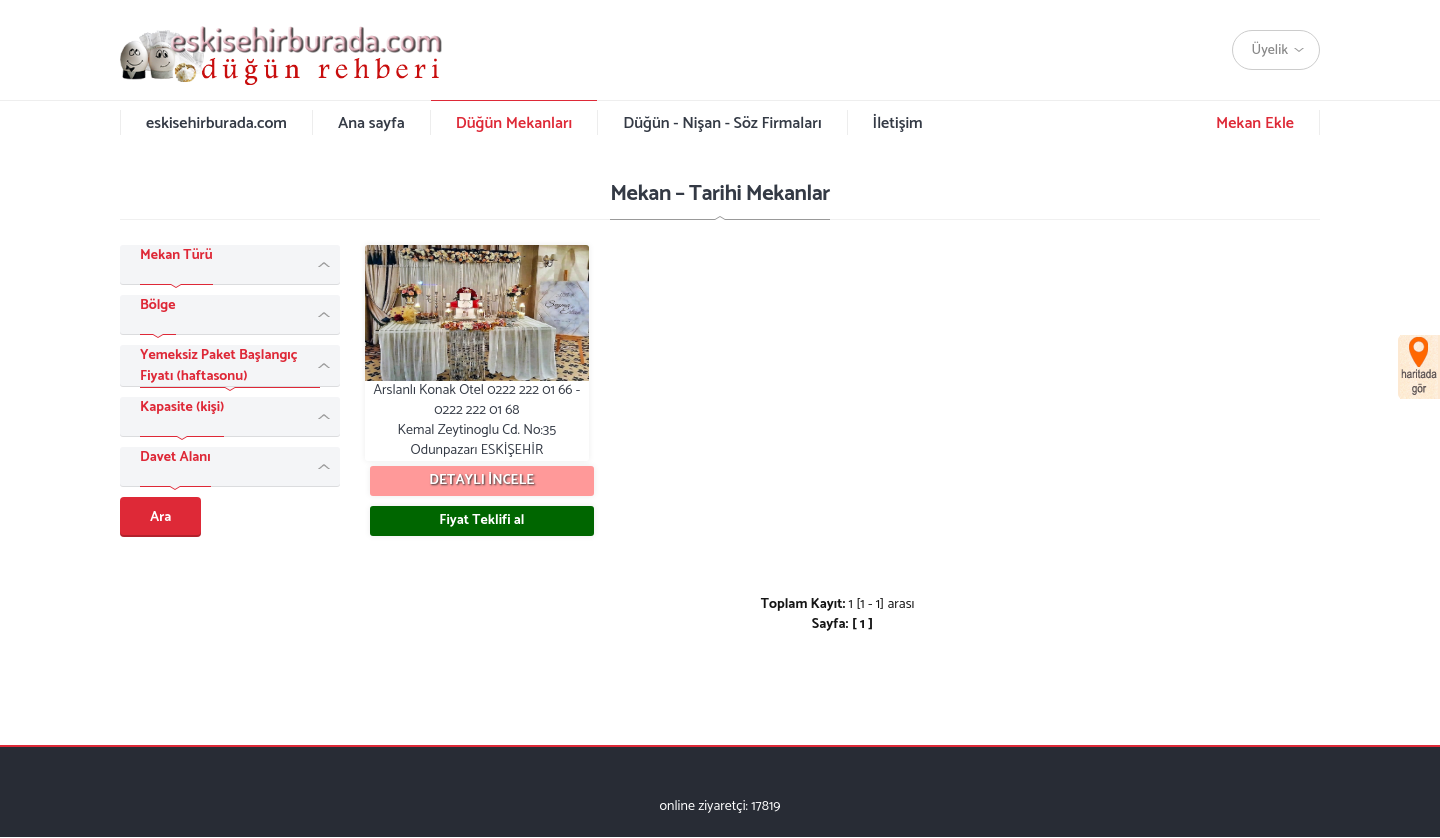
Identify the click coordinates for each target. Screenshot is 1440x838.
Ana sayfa (371, 123)
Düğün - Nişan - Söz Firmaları (722, 123)
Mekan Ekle (1255, 123)
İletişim (898, 123)
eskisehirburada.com (216, 123)
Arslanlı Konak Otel (477, 353)
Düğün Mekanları (514, 123)
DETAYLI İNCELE (481, 480)
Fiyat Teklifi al (481, 520)
